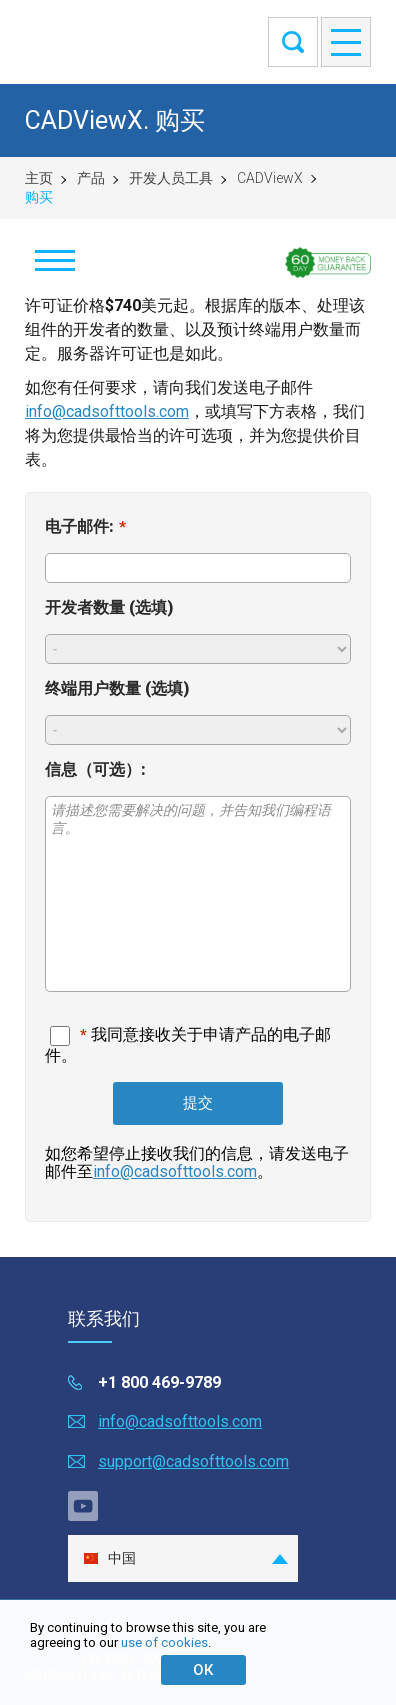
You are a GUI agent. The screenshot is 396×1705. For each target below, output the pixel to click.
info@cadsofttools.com (107, 411)
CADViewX (270, 178)
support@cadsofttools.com (193, 1461)
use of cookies (164, 1642)
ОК (203, 1670)
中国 (109, 1558)
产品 (91, 178)
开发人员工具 (171, 178)
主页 (39, 178)
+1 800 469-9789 (159, 1382)
